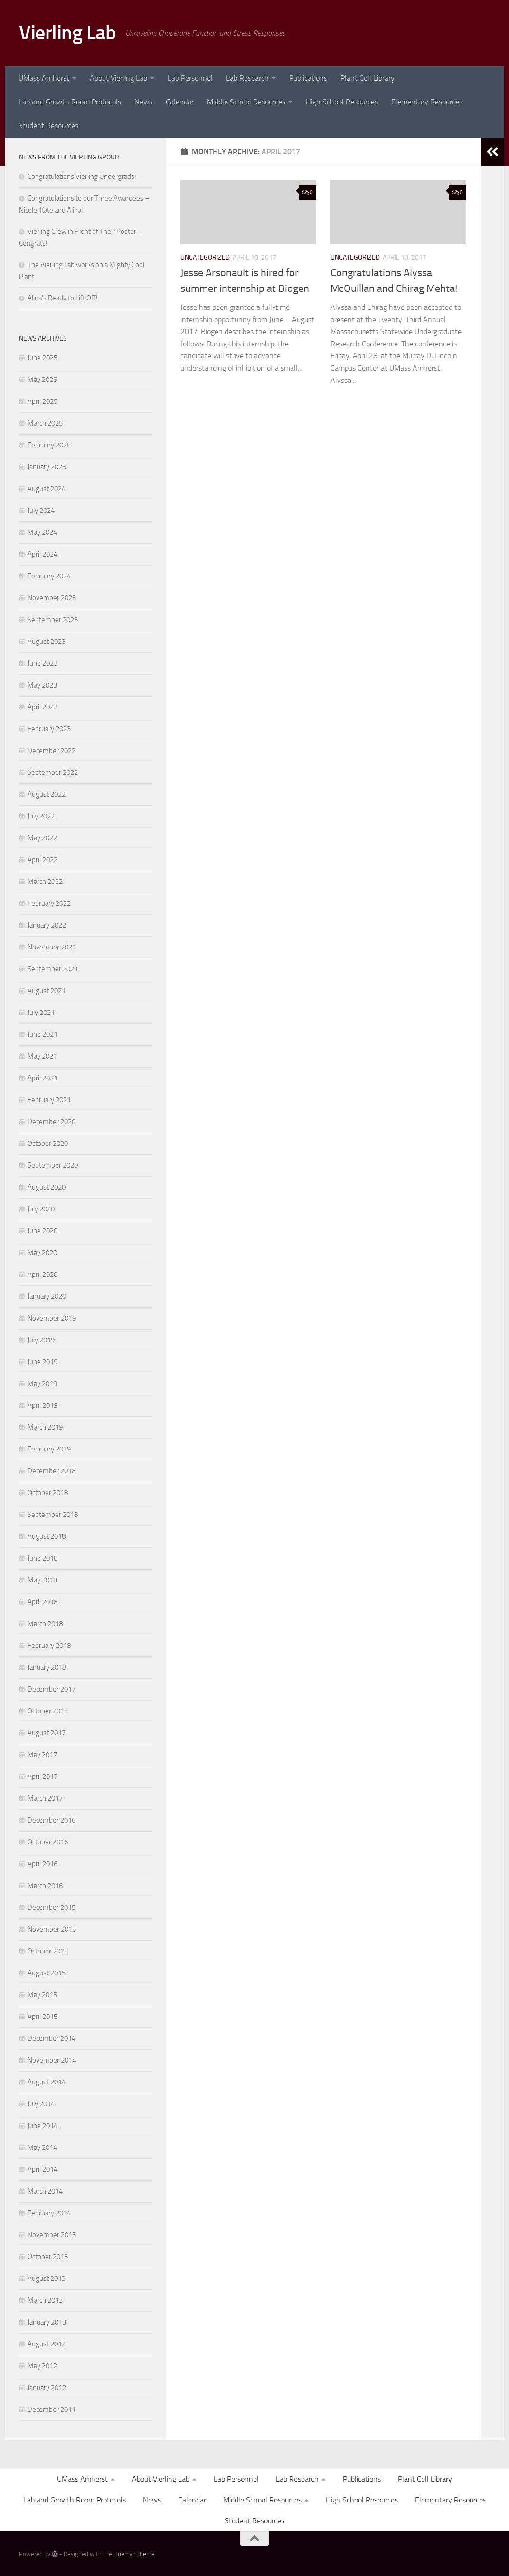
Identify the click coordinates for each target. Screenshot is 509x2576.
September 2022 (53, 772)
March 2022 (45, 881)
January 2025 (47, 467)
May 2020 (42, 1252)
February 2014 (49, 2213)
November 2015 (52, 1929)
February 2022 (49, 903)
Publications (308, 78)
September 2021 (53, 969)
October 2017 (48, 1711)
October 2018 (48, 1492)
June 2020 (42, 1231)
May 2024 (42, 532)
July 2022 (41, 816)
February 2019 (49, 1449)
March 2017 (45, 1798)
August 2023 (47, 641)
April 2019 (42, 1405)
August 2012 (47, 2344)
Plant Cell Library (367, 78)
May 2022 (42, 838)
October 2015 (48, 1951)
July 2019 (41, 1340)
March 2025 (45, 423)
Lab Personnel (190, 78)
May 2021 (42, 1056)
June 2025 (42, 357)
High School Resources (342, 101)
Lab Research (247, 78)
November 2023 (52, 598)
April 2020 (42, 1274)
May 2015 (42, 1994)
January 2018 (47, 1667)
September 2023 (53, 619)
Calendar (180, 101)
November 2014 (52, 2060)
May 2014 (42, 2147)
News (143, 101)
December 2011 (51, 2409)
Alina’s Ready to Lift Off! (63, 298)
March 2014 (45, 2191)
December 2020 (51, 1121)
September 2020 (53, 1165)
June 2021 (42, 1034)
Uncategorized (205, 257)
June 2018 (42, 1558)
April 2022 (42, 860)
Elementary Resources (426, 101)
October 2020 (48, 1143)
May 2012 (42, 2366)
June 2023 (42, 663)
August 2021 (47, 990)
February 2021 (49, 1100)
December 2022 (51, 750)
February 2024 (49, 576)
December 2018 (51, 1471)
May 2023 (42, 685)
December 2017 (51, 1689)
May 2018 (42, 1580)
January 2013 (47, 2322)
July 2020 (41, 1209)
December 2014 (51, 2038)
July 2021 (41, 1012)
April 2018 (42, 1602)
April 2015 (42, 2016)
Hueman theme (134, 2553)
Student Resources (48, 125)
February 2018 (49, 1645)
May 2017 (42, 1754)
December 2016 (51, 1820)
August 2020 (47, 1187)
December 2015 (51, 1907)
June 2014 (42, 2125)
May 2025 (42, 379)
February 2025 (49, 445)
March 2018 (45, 1623)
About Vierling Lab (118, 78)
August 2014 (47, 2082)
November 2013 (52, 2235)
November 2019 (52, 1318)
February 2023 (49, 729)
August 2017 (47, 1733)
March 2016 (45, 1885)
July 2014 (41, 2104)
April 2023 (42, 707)
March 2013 (45, 2300)
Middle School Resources (246, 101)
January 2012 (47, 2387)
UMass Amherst (44, 78)
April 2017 (42, 1776)
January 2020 (47, 1296)
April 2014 (42, 2169)
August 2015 (47, 1973)
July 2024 (41, 510)
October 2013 (48, 2256)
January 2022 (47, 925)
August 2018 (47, 1536)
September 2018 (53, 1514)
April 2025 (42, 401)
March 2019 (45, 1427)
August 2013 (47, 2278)
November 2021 (52, 947)
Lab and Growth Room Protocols (70, 101)
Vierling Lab (67, 33)
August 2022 (47, 794)
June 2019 (42, 1362)
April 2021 (42, 1078)
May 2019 (42, 1383)
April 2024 (42, 554)
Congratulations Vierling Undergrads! (82, 176)
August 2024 (47, 488)
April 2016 (42, 1864)
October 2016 (48, 1842)
